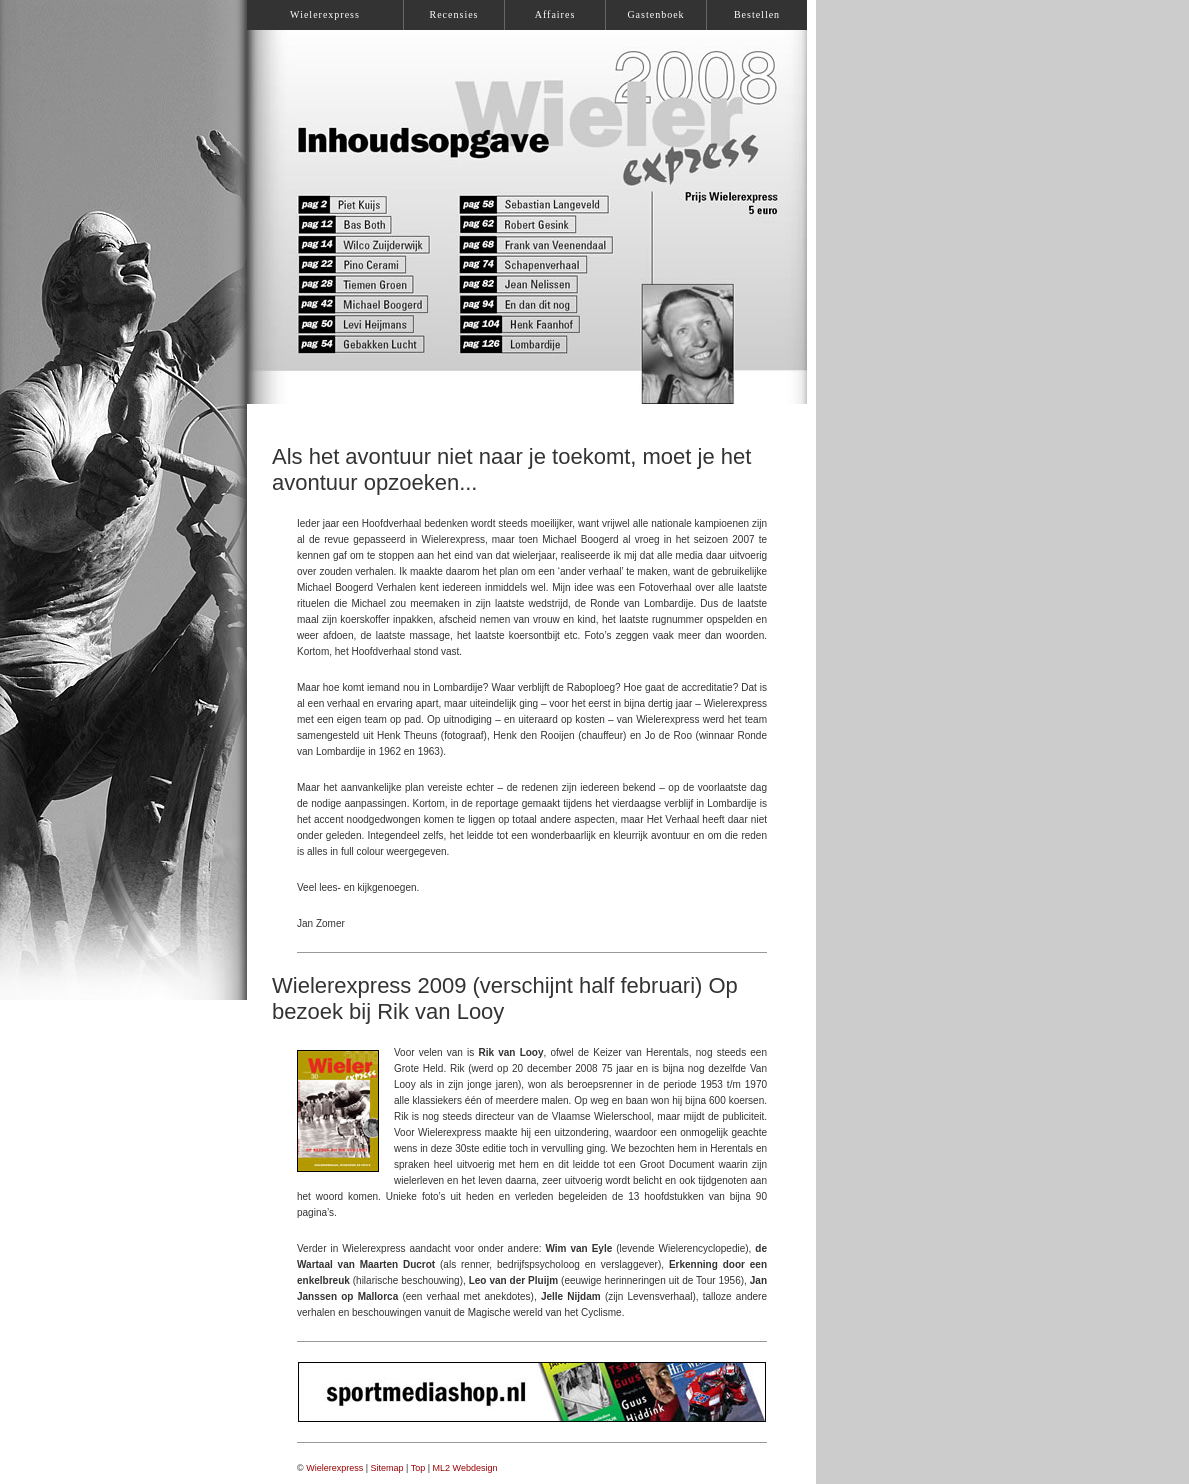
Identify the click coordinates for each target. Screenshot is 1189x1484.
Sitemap (387, 1468)
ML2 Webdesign (465, 1468)
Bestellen (757, 14)
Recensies (454, 14)
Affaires (555, 14)
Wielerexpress (334, 1468)
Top (418, 1468)
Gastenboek (655, 14)
